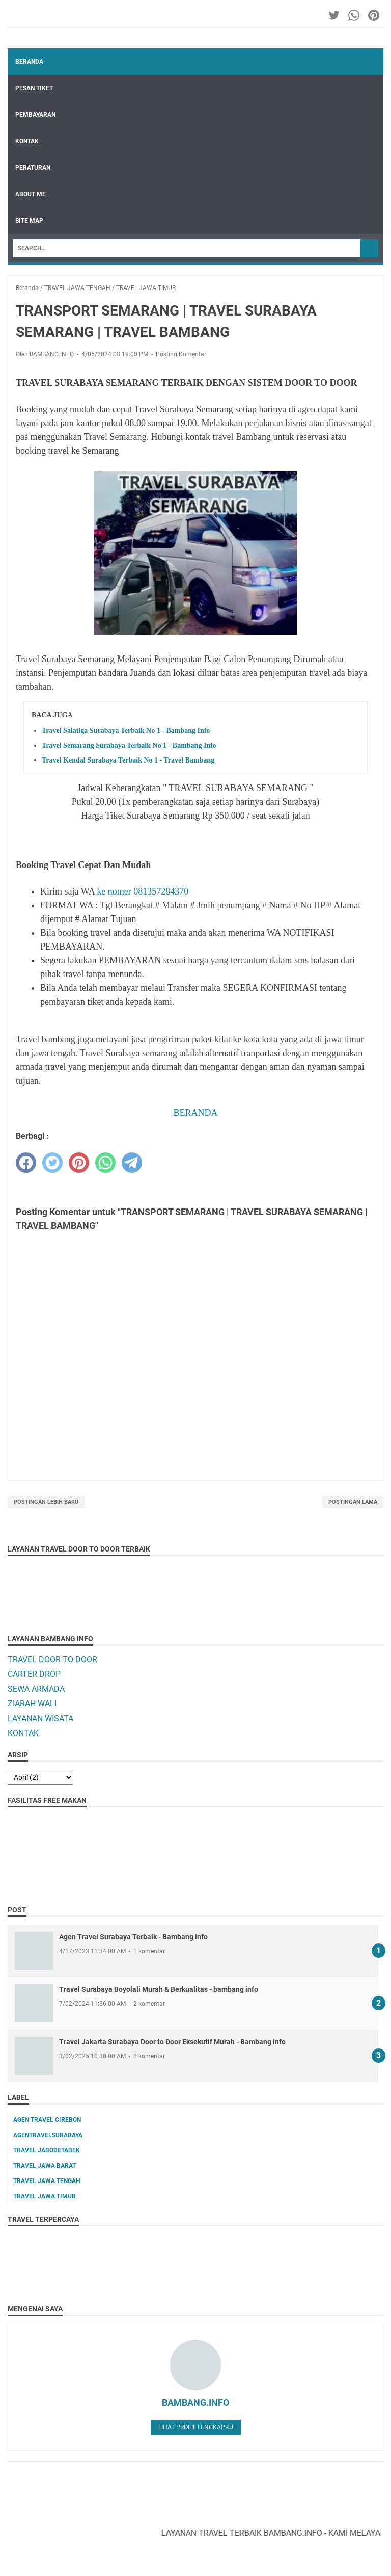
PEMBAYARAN (35, 114)
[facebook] (26, 1162)
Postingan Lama (352, 1502)
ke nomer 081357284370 (142, 891)
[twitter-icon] (335, 15)
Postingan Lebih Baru (46, 1502)
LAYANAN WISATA (40, 1718)
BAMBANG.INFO (195, 2402)
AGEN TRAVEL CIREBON (47, 2119)
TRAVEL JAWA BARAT (44, 2165)
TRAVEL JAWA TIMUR (44, 2196)
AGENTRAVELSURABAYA (47, 2135)
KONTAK (27, 141)
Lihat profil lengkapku (195, 2427)
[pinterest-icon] (374, 15)
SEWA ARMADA (36, 1689)
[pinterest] (79, 1162)
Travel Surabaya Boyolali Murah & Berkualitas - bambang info (158, 1989)
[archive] (40, 1777)
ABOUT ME (30, 194)
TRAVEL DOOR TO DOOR (52, 1659)
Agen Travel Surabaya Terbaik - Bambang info (133, 1937)
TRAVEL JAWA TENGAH (46, 2181)
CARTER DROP (34, 1674)
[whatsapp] (105, 1162)
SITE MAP (29, 220)
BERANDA (195, 1113)
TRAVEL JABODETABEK (46, 2150)
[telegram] (132, 1162)
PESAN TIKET (34, 88)
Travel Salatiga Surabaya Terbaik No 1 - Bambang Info (126, 730)
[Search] (186, 248)
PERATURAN (32, 167)
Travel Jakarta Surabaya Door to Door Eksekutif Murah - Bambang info (172, 2042)
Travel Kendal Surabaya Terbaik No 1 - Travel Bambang (128, 760)
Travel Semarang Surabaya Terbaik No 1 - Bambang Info (129, 745)
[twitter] (52, 1162)
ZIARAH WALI (32, 1703)
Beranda (29, 61)
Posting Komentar (181, 354)
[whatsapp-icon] (355, 15)
